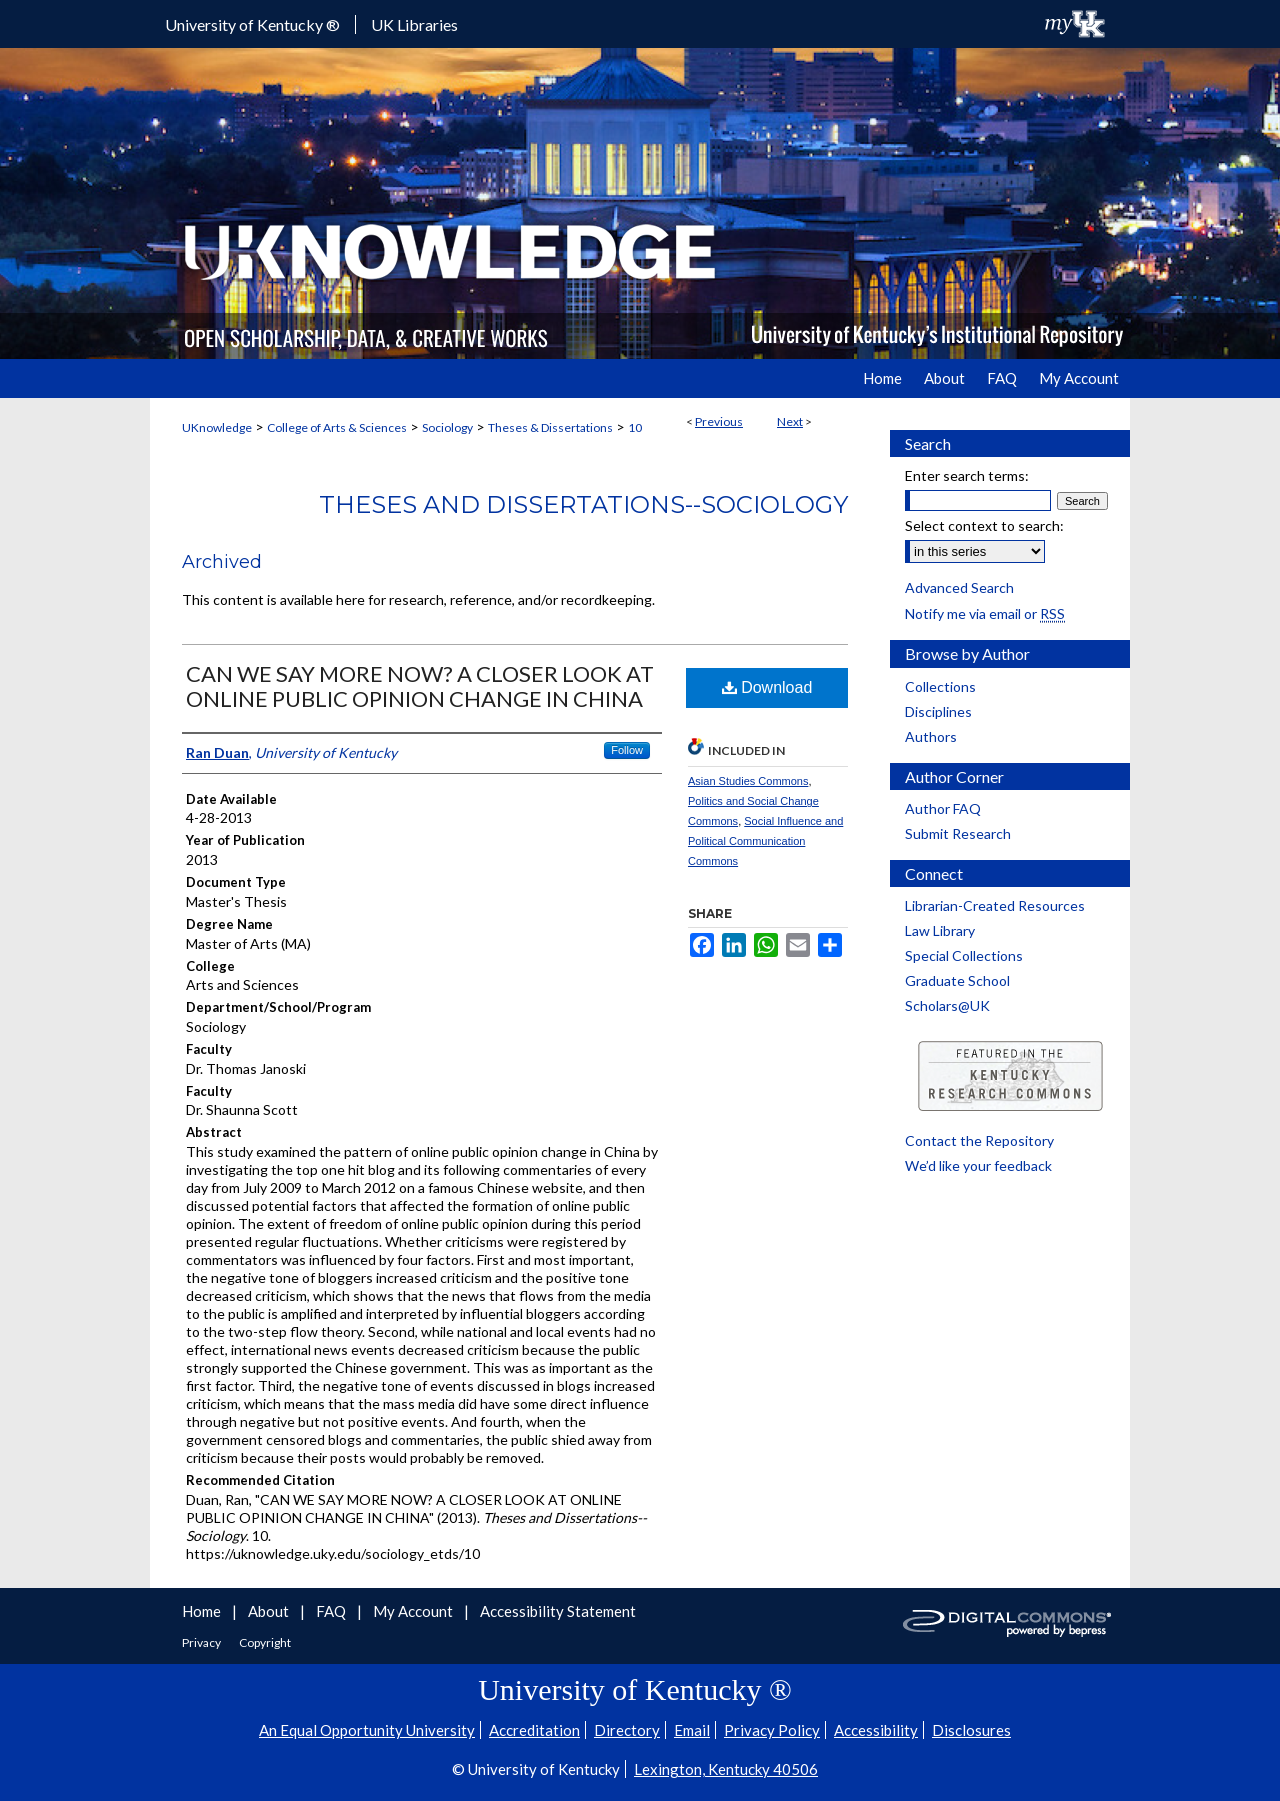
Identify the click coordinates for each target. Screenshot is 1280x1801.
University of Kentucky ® (252, 24)
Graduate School (957, 980)
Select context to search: (984, 525)
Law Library (940, 930)
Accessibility (876, 1730)
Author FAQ (943, 808)
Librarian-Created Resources (995, 905)
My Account (414, 1611)
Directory (627, 1730)
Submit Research (958, 833)
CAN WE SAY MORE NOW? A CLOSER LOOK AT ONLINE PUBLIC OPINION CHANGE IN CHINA (420, 686)
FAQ (332, 1611)
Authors (931, 736)
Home (203, 1611)
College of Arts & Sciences (337, 427)
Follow (627, 750)
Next (790, 421)
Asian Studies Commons (748, 781)
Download (767, 687)
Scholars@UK (947, 1005)
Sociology (447, 427)
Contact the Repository (979, 1140)
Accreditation (534, 1730)
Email (692, 1730)
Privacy (202, 1642)
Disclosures (971, 1730)
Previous (719, 421)
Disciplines (938, 711)
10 (635, 427)
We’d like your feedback (978, 1165)
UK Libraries (414, 24)
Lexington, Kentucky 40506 (726, 1769)
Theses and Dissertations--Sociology (583, 504)
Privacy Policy (772, 1730)
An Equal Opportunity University (367, 1730)
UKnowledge (217, 427)
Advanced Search (959, 587)
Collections (940, 686)
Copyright (265, 1642)
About (270, 1611)
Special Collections (964, 955)
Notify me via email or (985, 613)
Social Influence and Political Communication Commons (765, 841)
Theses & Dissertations (550, 427)
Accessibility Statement (558, 1611)
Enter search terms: (967, 475)
